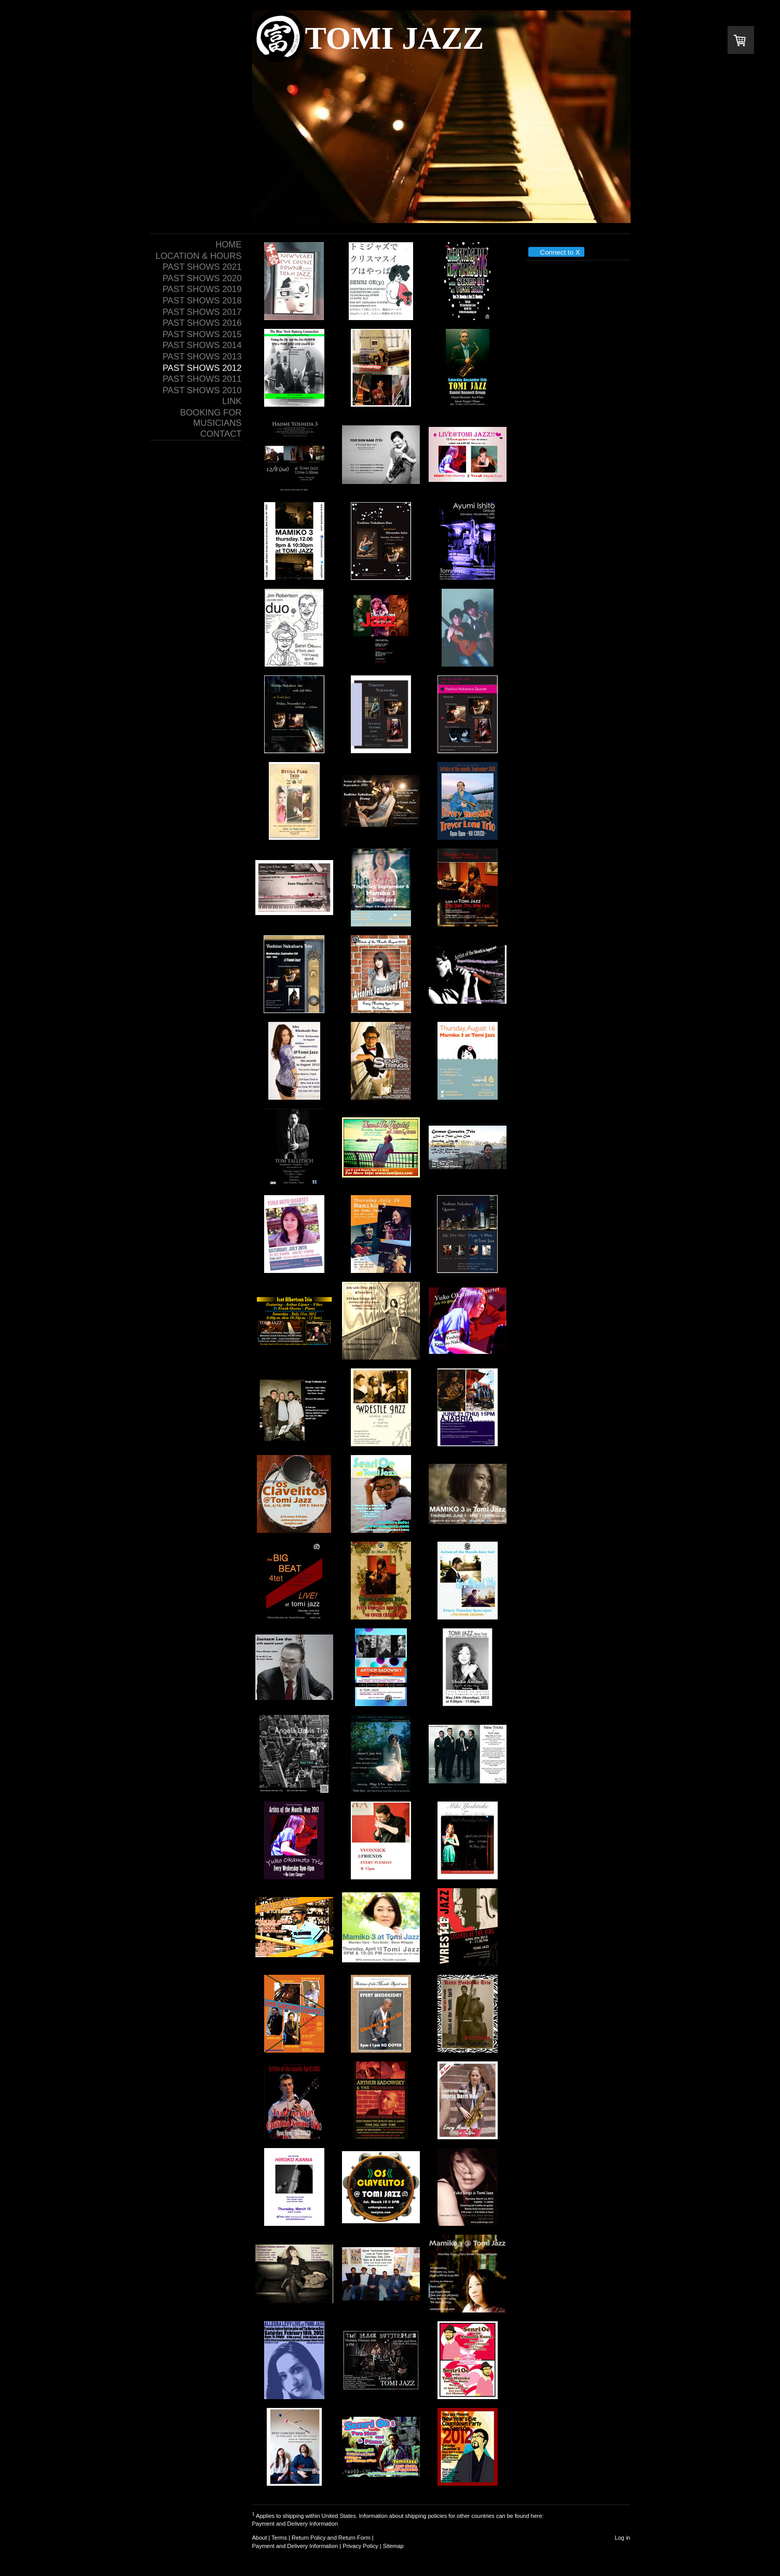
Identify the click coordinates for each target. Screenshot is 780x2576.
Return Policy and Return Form (331, 2538)
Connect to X (555, 252)
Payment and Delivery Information (295, 2523)
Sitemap (393, 2546)
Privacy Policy (360, 2546)
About (259, 2538)
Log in (623, 2538)
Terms (279, 2538)
